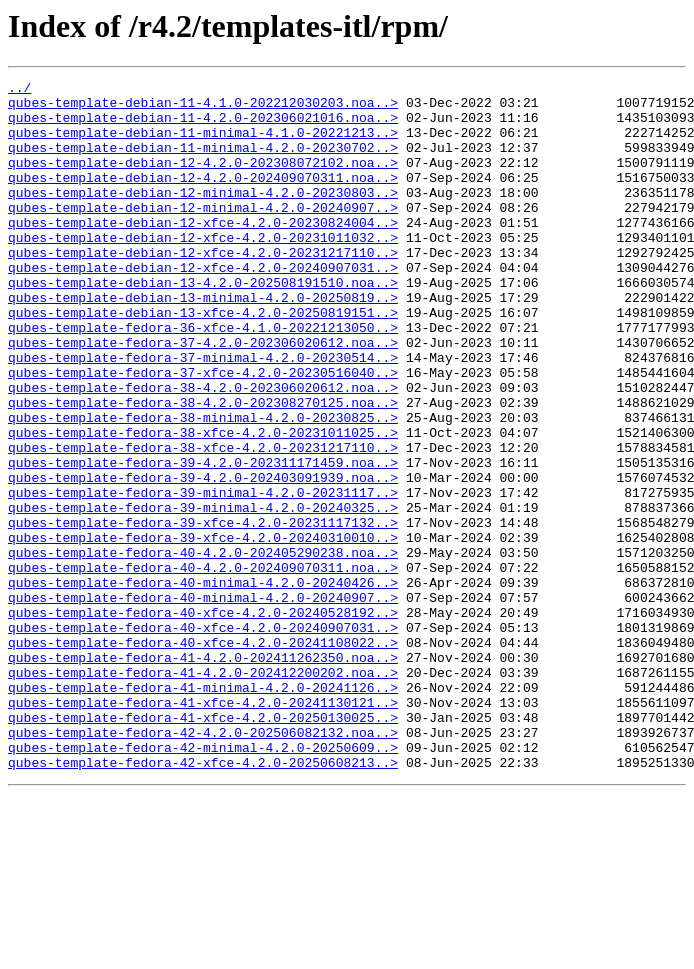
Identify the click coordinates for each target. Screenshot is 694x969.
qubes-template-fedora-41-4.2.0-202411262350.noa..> (203, 774)
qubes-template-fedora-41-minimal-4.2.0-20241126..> (203, 810)
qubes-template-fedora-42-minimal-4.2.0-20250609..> (203, 882)
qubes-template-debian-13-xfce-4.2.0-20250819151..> (203, 360)
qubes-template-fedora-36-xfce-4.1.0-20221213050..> (203, 378)
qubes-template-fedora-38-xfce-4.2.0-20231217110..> (203, 522)
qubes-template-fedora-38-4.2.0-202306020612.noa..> (203, 450)
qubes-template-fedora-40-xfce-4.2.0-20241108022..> (203, 756)
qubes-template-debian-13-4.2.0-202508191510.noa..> (203, 324)
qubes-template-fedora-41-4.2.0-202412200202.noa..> (203, 792)
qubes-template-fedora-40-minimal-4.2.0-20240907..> (203, 702)
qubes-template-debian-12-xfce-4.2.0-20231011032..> (203, 270)
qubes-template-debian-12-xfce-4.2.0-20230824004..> (203, 252)
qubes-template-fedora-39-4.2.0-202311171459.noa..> (203, 540)
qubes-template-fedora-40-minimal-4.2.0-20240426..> (203, 684)
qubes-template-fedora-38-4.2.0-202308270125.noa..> (203, 468)
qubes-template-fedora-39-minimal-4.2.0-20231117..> (203, 576)
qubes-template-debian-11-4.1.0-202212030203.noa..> (203, 108)
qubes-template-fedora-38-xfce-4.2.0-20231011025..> (203, 504)
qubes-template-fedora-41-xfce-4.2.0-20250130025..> (203, 846)
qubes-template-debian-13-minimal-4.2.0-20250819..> (203, 342)
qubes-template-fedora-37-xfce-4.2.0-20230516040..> (203, 432)
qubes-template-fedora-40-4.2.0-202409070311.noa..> (203, 666)
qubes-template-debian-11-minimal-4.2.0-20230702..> (203, 162)
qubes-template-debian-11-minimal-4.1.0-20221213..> (203, 144)
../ (19, 90)
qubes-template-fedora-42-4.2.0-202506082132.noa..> (203, 864)
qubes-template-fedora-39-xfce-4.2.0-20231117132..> (203, 612)
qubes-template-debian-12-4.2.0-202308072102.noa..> (203, 180)
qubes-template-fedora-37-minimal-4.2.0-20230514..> (203, 414)
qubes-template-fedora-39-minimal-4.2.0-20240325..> (203, 594)
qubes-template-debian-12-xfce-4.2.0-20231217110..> (203, 288)
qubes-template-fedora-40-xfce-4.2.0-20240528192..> (203, 720)
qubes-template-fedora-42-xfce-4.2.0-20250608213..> (203, 900)
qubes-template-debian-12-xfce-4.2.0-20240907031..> (203, 306)
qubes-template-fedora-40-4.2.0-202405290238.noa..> (203, 648)
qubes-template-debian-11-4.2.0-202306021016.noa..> (203, 126)
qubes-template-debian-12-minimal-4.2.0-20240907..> (203, 234)
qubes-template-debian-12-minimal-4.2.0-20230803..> (203, 216)
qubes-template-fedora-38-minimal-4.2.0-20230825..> (203, 486)
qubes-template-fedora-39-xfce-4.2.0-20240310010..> (203, 630)
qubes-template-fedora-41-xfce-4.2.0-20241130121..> (203, 828)
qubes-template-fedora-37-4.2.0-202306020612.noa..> (203, 396)
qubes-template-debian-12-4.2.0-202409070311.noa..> (203, 198)
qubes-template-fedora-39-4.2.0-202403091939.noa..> (203, 558)
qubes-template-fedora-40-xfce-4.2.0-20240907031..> (203, 738)
